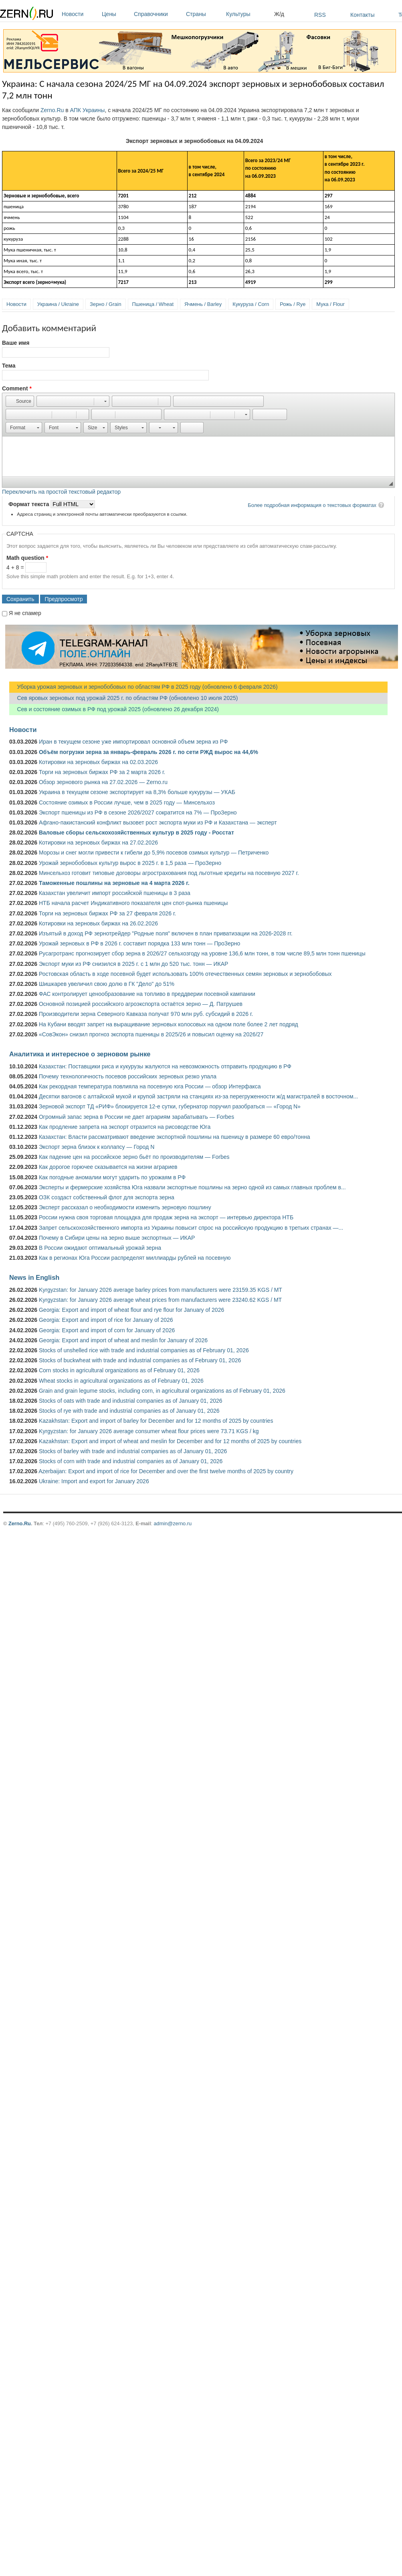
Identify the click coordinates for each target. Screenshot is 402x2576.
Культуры (248, 14)
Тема (8, 365)
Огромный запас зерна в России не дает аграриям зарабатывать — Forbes (136, 1117)
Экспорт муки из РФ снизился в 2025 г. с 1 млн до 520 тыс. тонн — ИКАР (133, 964)
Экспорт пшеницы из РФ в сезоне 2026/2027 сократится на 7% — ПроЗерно (138, 812)
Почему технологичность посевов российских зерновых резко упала (127, 1076)
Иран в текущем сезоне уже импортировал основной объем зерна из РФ (133, 741)
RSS (320, 15)
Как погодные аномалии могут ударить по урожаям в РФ (112, 1177)
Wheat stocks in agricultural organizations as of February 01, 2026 (121, 1380)
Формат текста (29, 504)
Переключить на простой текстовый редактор (61, 492)
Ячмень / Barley (203, 304)
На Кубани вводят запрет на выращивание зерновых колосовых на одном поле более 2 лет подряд (168, 1024)
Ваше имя (15, 343)
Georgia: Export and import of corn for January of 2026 (107, 1330)
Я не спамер (25, 613)
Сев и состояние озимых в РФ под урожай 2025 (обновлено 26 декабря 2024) (114, 709)
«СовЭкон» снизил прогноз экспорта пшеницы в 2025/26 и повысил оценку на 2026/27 (151, 1034)
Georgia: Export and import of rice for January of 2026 (106, 1320)
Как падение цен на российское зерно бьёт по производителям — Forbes (134, 1157)
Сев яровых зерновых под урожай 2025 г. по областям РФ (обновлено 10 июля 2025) (123, 698)
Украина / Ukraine (58, 304)
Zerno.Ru (52, 110)
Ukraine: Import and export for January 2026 (94, 1481)
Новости (80, 14)
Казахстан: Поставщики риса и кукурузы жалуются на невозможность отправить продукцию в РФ (165, 1066)
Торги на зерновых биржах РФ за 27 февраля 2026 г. (107, 913)
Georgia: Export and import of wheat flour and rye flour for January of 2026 (131, 1310)
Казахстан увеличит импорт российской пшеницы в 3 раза (114, 893)
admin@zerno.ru (173, 1523)
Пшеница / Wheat (153, 304)
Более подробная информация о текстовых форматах (312, 505)
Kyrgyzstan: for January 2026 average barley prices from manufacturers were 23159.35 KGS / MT (160, 1290)
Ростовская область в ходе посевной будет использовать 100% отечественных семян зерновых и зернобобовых (185, 974)
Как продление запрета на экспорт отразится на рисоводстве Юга (124, 1127)
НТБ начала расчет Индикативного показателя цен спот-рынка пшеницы (133, 903)
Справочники (158, 14)
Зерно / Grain (105, 304)
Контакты (362, 15)
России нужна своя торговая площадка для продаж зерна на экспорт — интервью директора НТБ (166, 1217)
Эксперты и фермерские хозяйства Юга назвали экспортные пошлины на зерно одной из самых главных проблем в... (192, 1187)
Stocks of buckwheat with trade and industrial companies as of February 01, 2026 (140, 1360)
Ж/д (279, 14)
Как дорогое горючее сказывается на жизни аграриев (108, 1167)
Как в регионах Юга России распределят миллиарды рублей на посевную (135, 1258)
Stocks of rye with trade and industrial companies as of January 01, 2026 (129, 1411)
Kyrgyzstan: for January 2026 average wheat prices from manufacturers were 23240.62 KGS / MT (160, 1300)
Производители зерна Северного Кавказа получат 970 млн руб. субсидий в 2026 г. (146, 1014)
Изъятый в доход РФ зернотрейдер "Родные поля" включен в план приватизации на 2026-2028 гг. (166, 933)
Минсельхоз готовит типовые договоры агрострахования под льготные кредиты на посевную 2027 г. (169, 873)
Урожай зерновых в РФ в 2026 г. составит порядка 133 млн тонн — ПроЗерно (139, 943)
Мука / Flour (330, 304)
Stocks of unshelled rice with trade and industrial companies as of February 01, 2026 (144, 1350)
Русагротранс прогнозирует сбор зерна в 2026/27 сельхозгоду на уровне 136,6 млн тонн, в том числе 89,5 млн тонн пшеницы (202, 953)
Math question (27, 558)
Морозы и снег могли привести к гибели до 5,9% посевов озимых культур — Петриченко (154, 852)
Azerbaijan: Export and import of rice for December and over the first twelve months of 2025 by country (165, 1471)
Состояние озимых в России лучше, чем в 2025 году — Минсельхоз (127, 802)
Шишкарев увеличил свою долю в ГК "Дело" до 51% (106, 984)
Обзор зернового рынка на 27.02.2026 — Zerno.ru (103, 782)
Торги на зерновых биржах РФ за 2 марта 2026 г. (102, 772)
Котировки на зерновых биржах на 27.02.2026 (98, 842)
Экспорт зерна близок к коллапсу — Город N (96, 1147)
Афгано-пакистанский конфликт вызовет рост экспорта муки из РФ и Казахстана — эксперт (158, 822)
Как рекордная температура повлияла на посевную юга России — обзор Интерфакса (150, 1086)
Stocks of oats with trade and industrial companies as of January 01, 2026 (130, 1401)
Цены (116, 14)
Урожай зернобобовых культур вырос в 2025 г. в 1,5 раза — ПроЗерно (130, 863)
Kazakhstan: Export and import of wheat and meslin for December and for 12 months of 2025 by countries (170, 1441)
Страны (204, 14)
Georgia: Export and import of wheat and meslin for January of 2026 (123, 1340)
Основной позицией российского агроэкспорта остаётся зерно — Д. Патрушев (140, 1004)
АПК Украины (87, 110)
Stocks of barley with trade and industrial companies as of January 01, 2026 (133, 1451)
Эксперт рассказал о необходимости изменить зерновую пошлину (125, 1207)
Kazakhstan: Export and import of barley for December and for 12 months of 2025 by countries (156, 1421)
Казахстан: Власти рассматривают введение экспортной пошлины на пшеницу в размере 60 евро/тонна (174, 1137)
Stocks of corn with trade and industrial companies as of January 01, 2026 (130, 1461)
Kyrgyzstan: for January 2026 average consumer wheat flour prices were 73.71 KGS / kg (149, 1431)
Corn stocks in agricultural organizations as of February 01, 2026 (119, 1370)
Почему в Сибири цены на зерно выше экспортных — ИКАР (117, 1238)
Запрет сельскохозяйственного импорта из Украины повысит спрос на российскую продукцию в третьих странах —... (191, 1228)
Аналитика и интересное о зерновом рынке (79, 1054)
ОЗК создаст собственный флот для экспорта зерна (106, 1197)
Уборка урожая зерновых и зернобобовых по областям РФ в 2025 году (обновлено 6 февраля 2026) (143, 687)
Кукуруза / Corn (250, 304)
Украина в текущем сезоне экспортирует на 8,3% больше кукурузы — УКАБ (137, 792)
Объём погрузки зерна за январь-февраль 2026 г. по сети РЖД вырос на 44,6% (148, 752)
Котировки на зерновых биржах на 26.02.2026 (98, 923)
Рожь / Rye (292, 304)
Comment (17, 388)
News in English (34, 1277)
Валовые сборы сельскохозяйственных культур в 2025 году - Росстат (136, 832)
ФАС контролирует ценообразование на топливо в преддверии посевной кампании (147, 994)
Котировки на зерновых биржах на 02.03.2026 (98, 762)
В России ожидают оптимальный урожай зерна (100, 1248)
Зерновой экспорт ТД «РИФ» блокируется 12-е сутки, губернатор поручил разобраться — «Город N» (170, 1106)
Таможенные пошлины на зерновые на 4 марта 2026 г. (114, 883)
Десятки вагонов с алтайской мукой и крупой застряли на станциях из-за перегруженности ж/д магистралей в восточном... (198, 1096)
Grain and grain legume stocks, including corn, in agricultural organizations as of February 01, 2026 (162, 1391)
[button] (20, 401)
